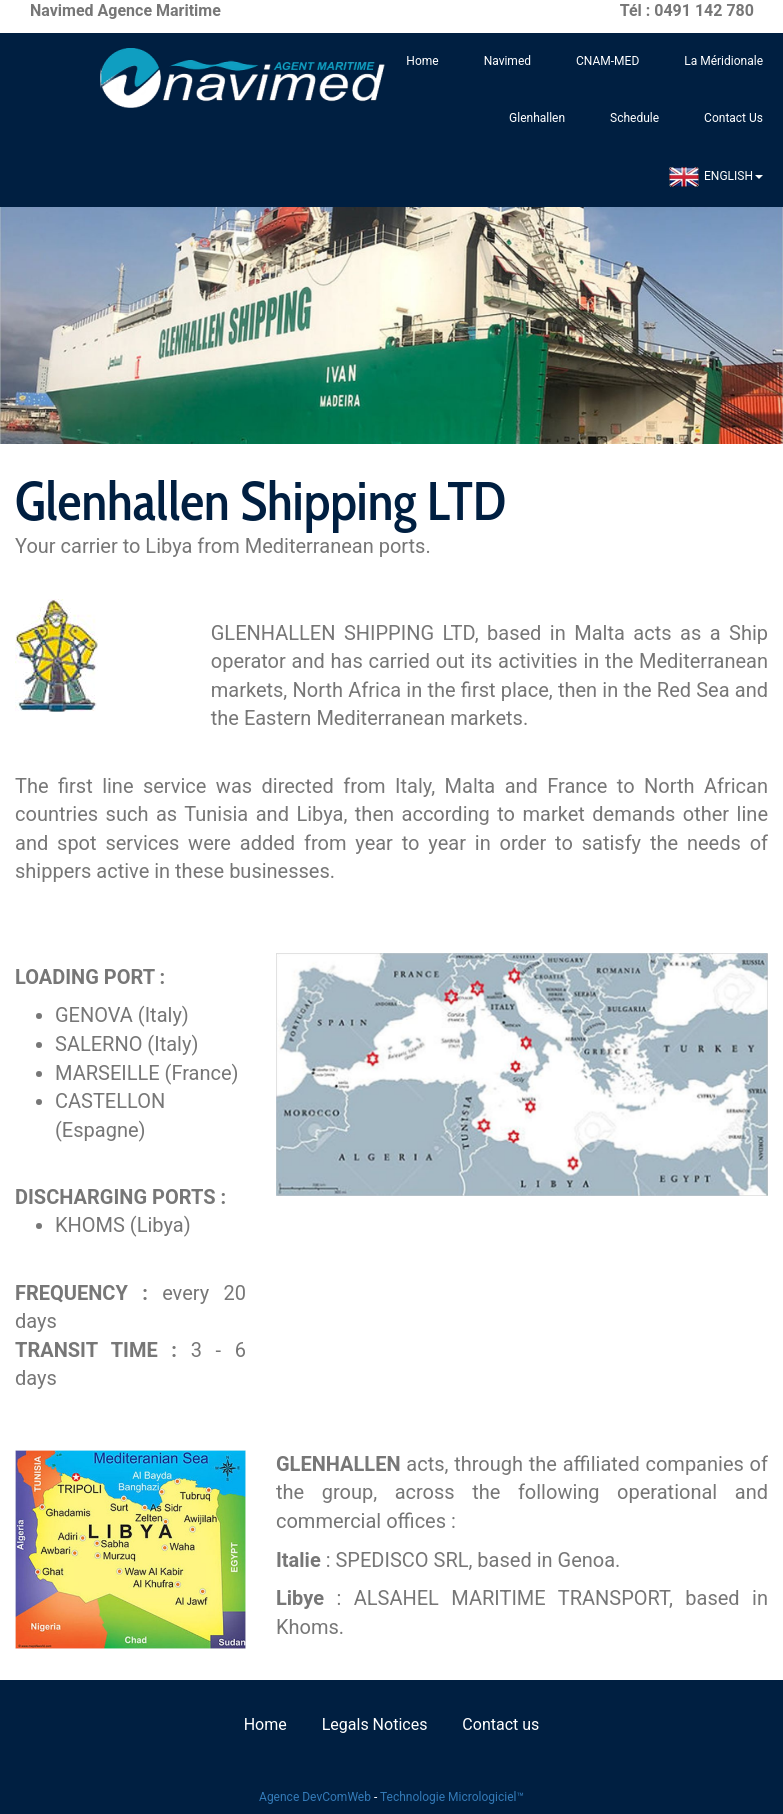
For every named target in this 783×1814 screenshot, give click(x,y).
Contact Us (733, 118)
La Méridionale (723, 61)
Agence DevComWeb (315, 1797)
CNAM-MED (607, 61)
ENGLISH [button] (716, 177)
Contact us (500, 1724)
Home (422, 61)
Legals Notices (375, 1724)
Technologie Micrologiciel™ (452, 1797)
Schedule (634, 118)
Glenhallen (537, 118)
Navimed (507, 61)
